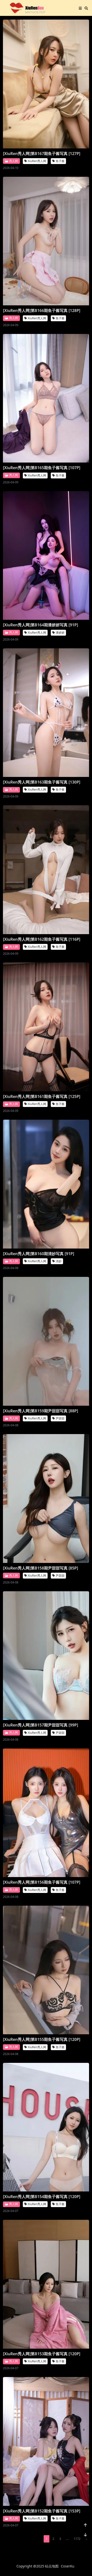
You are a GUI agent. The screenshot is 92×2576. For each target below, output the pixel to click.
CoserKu (67, 2566)
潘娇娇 (58, 632)
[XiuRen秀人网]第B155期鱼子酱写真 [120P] (41, 2039)
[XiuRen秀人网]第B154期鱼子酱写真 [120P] (41, 2196)
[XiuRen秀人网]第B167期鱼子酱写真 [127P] (41, 153)
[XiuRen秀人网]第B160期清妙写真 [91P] (38, 1253)
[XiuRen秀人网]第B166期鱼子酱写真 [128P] (41, 310)
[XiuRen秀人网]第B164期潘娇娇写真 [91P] (40, 625)
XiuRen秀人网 (35, 161)
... (67, 2539)
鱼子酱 (58, 161)
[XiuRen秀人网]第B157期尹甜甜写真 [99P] (40, 1725)
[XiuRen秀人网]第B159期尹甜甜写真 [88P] (40, 1411)
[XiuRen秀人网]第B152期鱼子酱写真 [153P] (41, 2511)
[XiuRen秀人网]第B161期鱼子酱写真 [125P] (41, 1096)
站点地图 (52, 2566)
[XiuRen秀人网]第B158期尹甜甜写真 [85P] (40, 1568)
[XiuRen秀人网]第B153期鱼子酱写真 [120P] (41, 2353)
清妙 (57, 1261)
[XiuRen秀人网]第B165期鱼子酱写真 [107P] (41, 467)
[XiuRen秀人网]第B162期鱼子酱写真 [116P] (41, 939)
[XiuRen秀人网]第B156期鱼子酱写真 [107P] (41, 1882)
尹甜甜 (58, 1418)
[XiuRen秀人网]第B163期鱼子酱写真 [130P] (41, 782)
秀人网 (11, 161)
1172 (77, 2539)
